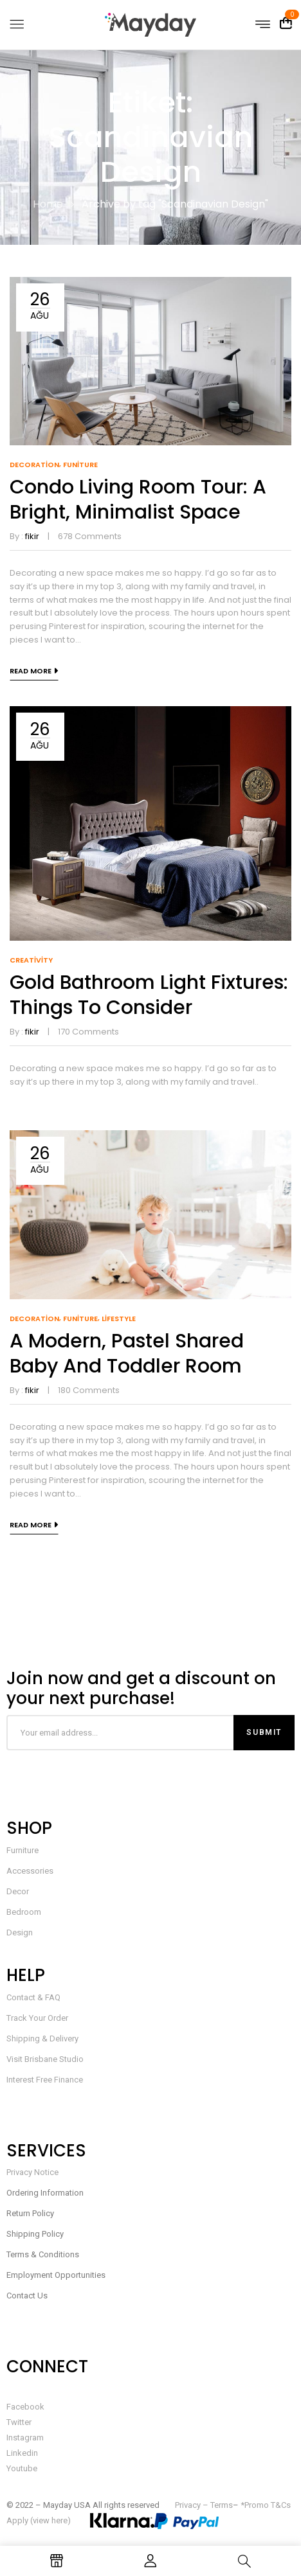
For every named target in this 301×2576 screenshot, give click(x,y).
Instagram (25, 2437)
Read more (30, 671)
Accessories (29, 1871)
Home (48, 204)
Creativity (31, 960)
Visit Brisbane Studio (45, 2059)
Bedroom (23, 1912)
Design (19, 1932)
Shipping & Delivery (42, 2038)
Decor (17, 1891)
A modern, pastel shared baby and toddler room (127, 1354)
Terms (221, 2505)
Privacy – (192, 2505)
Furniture (22, 1850)
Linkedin (22, 2453)
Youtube (21, 2468)
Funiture (80, 464)
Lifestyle (119, 1318)
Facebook (25, 2407)
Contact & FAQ (33, 1997)
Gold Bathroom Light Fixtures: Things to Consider (149, 995)
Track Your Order (37, 2018)
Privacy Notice (32, 2172)
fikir (32, 536)
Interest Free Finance (44, 2079)
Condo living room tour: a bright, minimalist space (138, 500)
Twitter (19, 2422)
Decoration (34, 464)
